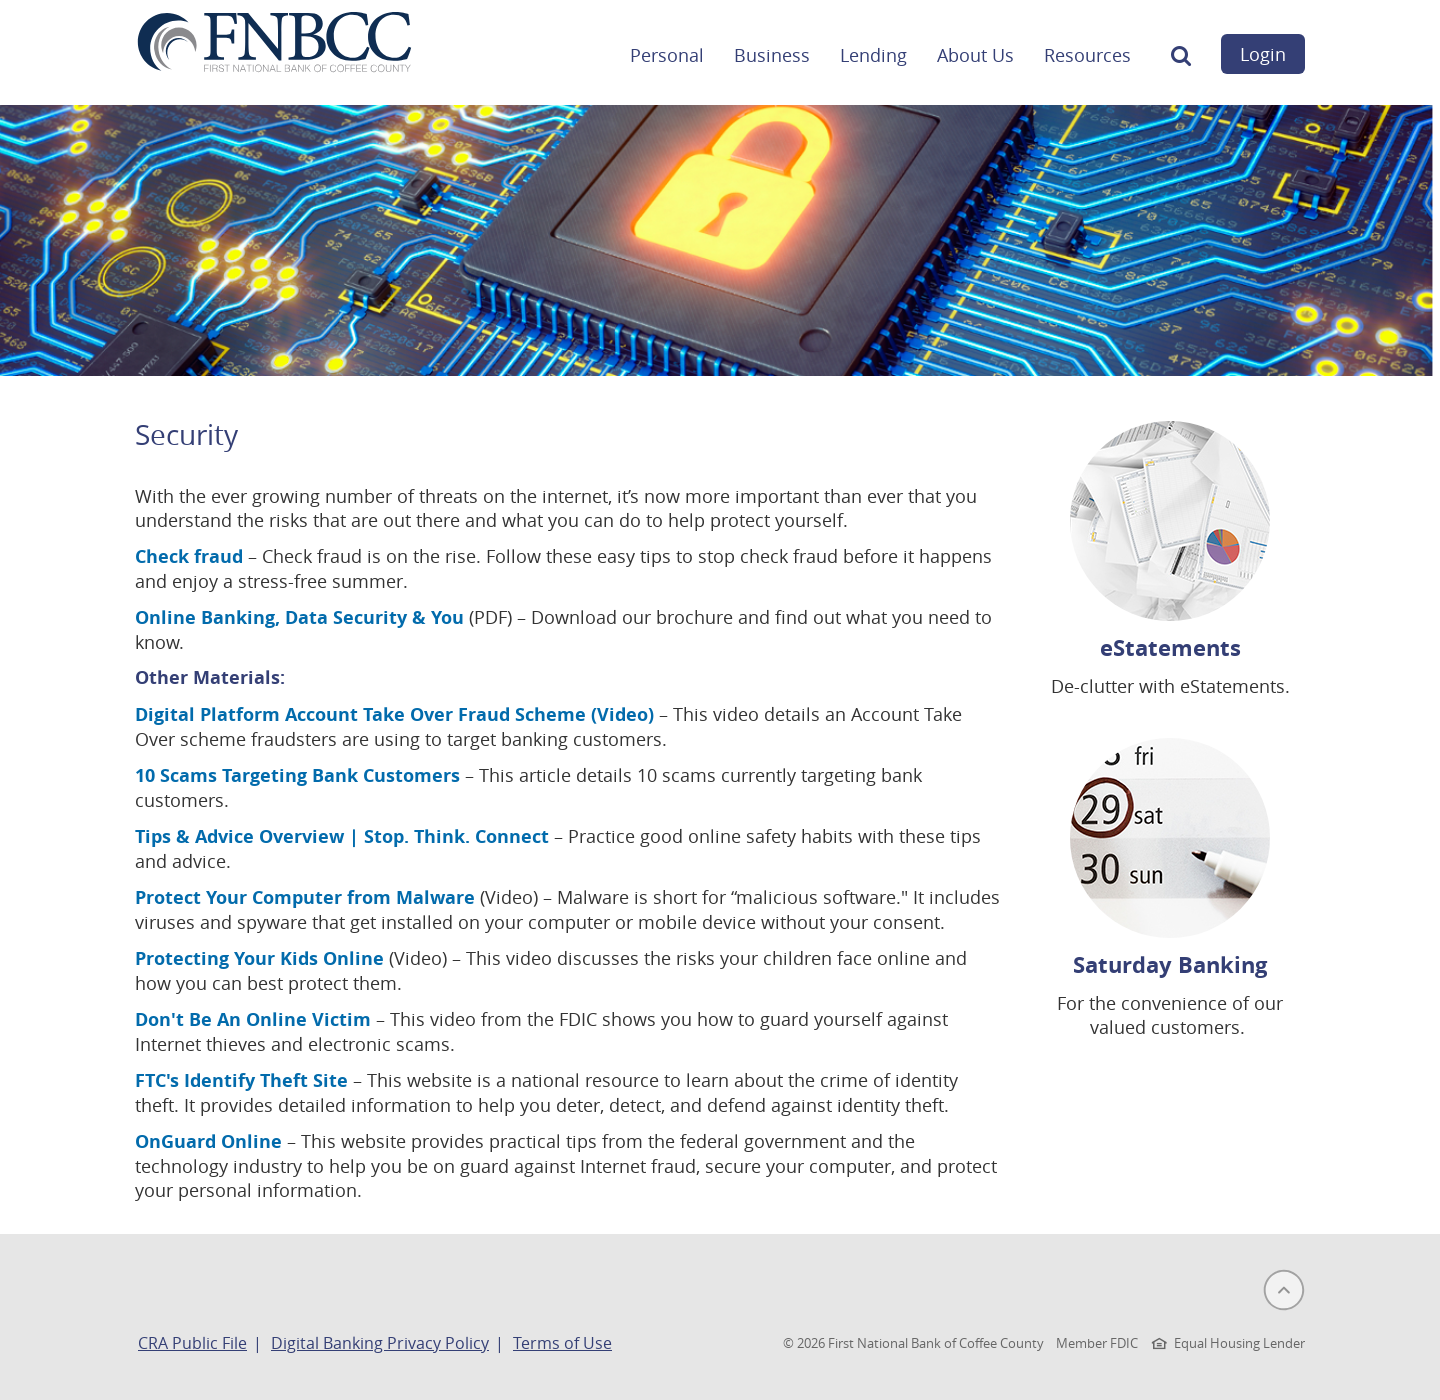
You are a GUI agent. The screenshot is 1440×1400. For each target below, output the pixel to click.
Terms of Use (562, 1343)
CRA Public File (192, 1343)
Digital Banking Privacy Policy (380, 1343)
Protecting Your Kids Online (259, 958)
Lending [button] (873, 55)
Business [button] (772, 55)
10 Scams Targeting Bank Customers (300, 775)
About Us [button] (975, 55)
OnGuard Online (208, 1141)
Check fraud (189, 556)
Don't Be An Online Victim (253, 1019)
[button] (1181, 61)
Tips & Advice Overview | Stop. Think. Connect (342, 836)
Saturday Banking (1170, 964)
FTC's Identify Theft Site (241, 1080)
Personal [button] (667, 55)
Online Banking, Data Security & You (299, 617)
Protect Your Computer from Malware (305, 897)
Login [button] (1263, 54)
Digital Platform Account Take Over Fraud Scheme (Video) (394, 714)
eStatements (1170, 647)
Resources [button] (1087, 55)
